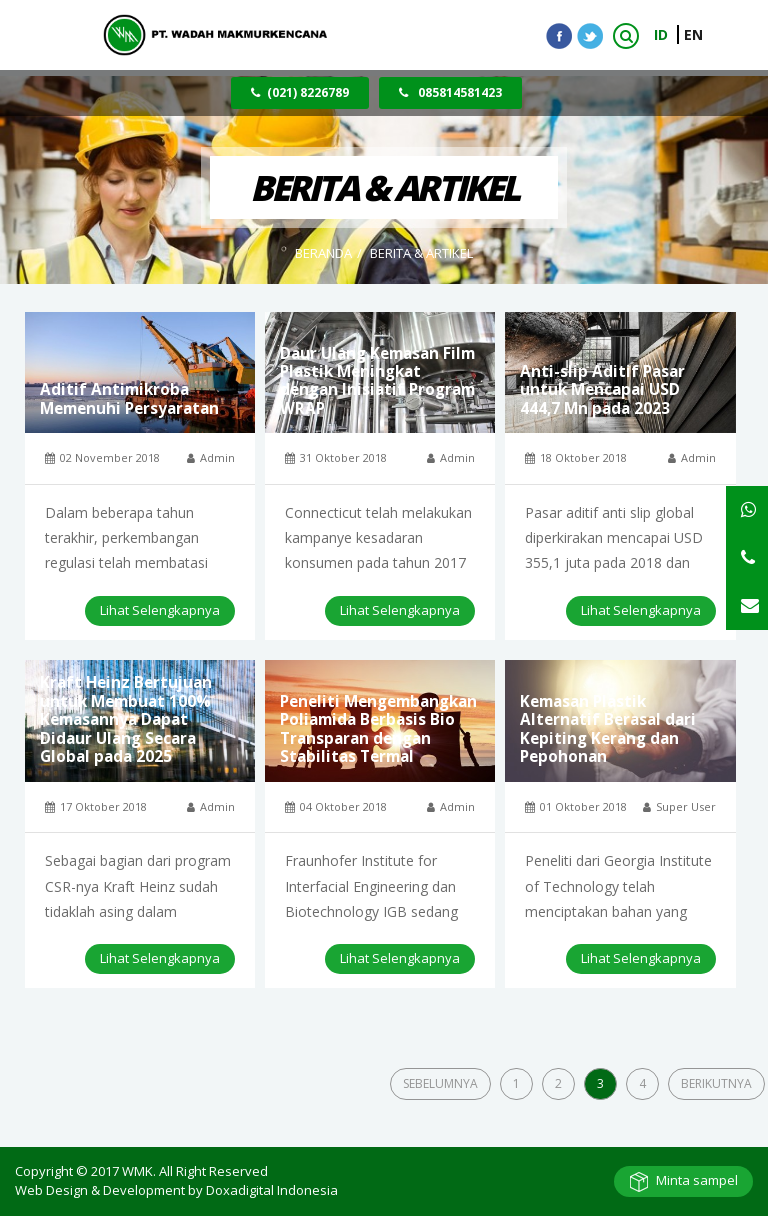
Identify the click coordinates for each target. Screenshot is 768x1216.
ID (663, 34)
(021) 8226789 (300, 92)
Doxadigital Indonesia (272, 1190)
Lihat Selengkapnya (160, 610)
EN (693, 34)
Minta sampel (697, 1180)
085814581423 (450, 92)
